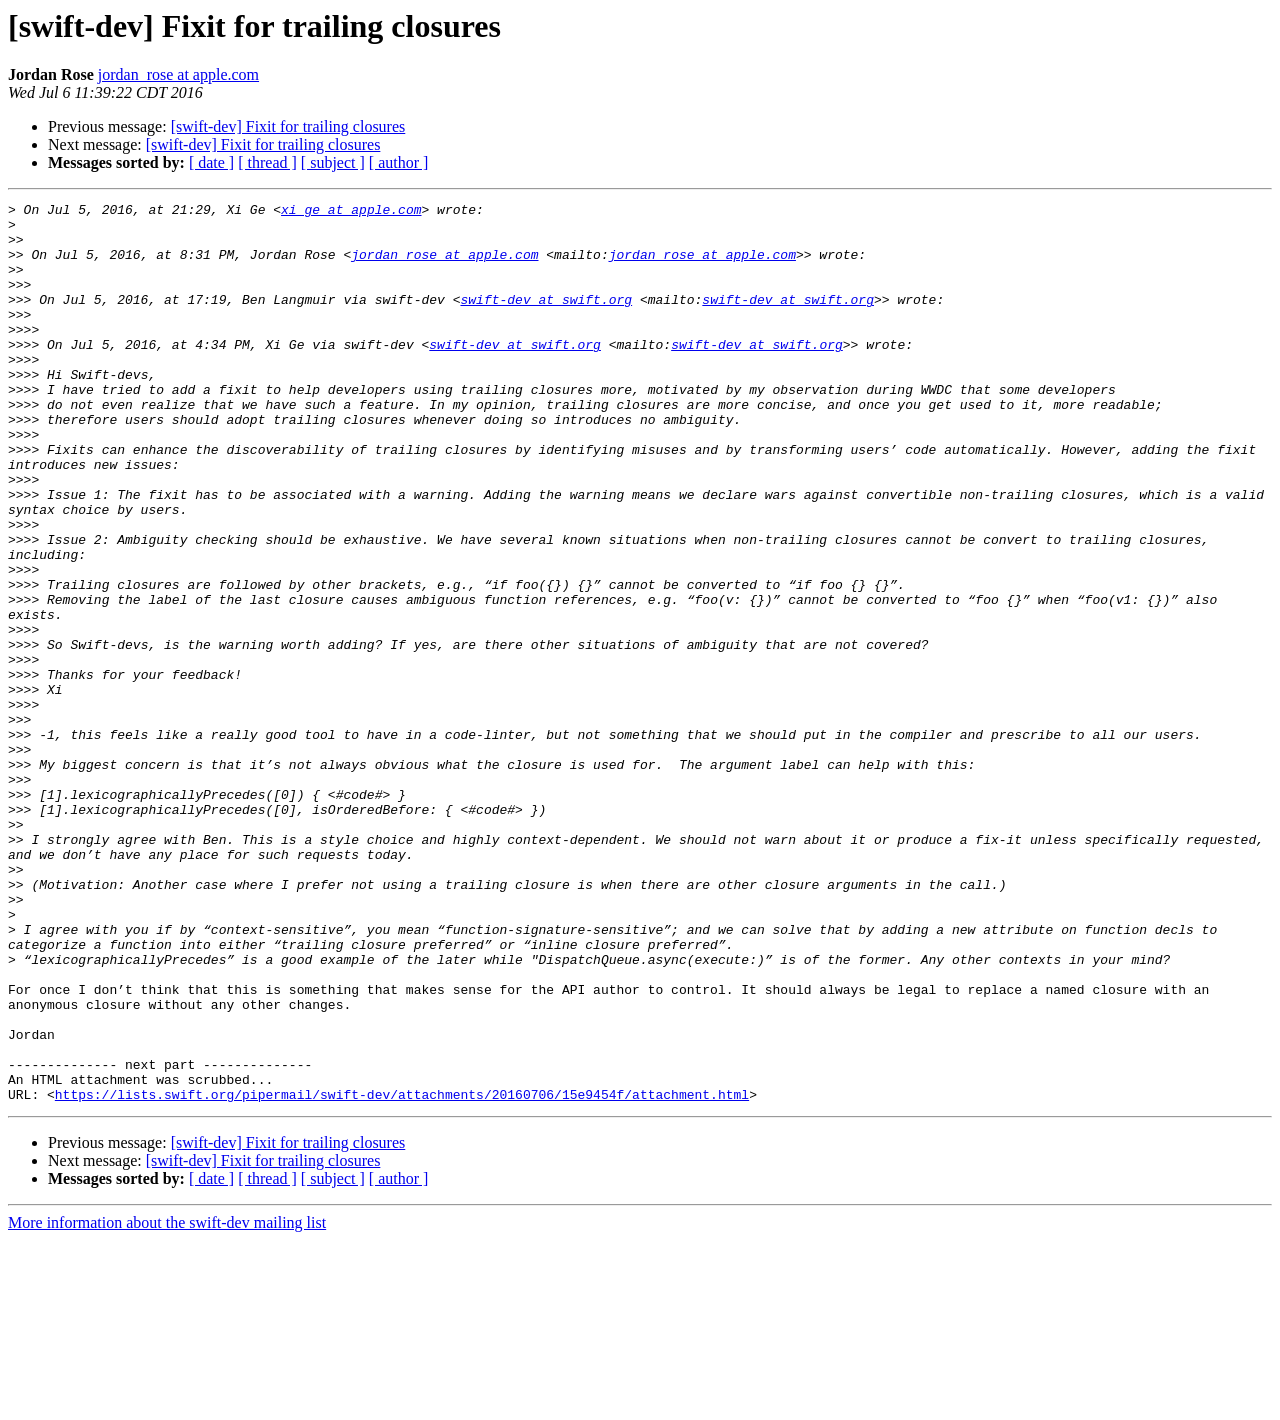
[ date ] (211, 162)
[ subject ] (333, 162)
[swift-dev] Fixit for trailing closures (288, 126)
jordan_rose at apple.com (178, 74)
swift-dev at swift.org (546, 320)
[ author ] (399, 162)
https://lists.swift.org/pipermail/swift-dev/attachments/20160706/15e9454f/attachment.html (402, 1274)
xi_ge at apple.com (351, 212)
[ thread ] (267, 162)
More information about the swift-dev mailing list (167, 1402)
